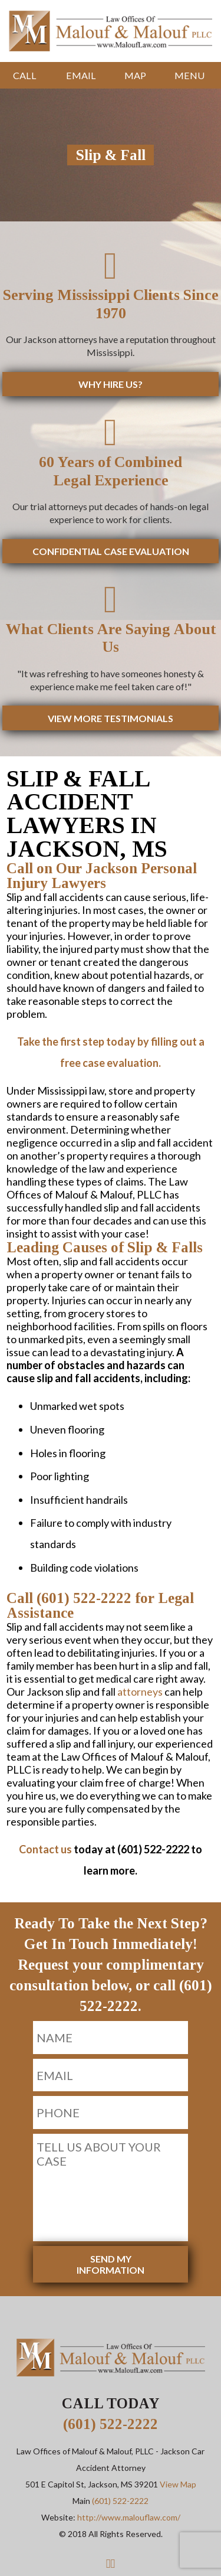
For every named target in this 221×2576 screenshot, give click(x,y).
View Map (178, 2484)
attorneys (140, 1691)
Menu (189, 75)
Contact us (45, 1849)
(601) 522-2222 (110, 2424)
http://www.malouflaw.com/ (128, 2517)
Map (135, 75)
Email (81, 75)
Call (25, 75)
